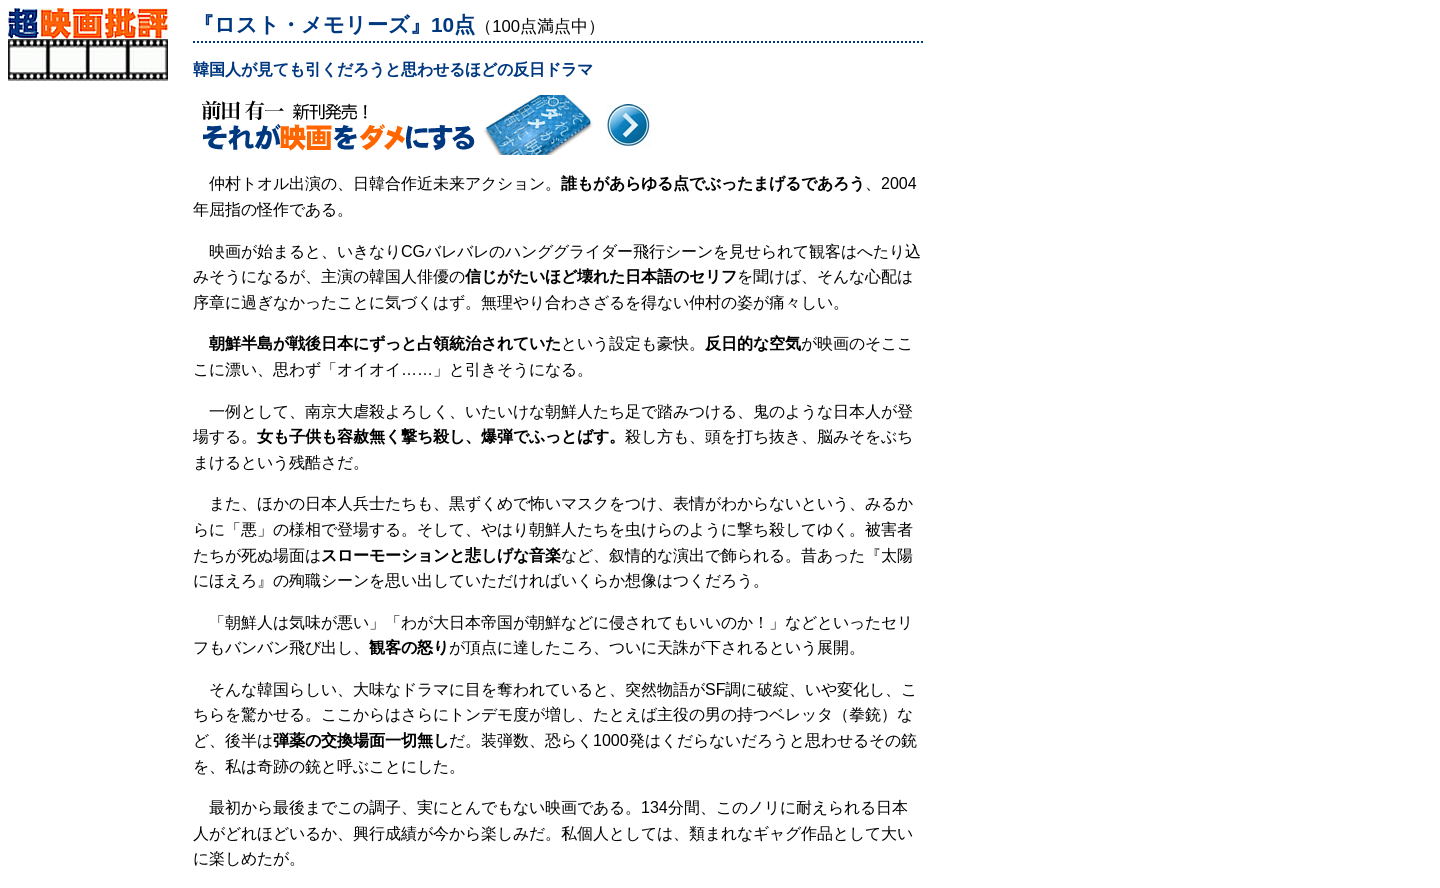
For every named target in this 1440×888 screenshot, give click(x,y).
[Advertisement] (95, 381)
